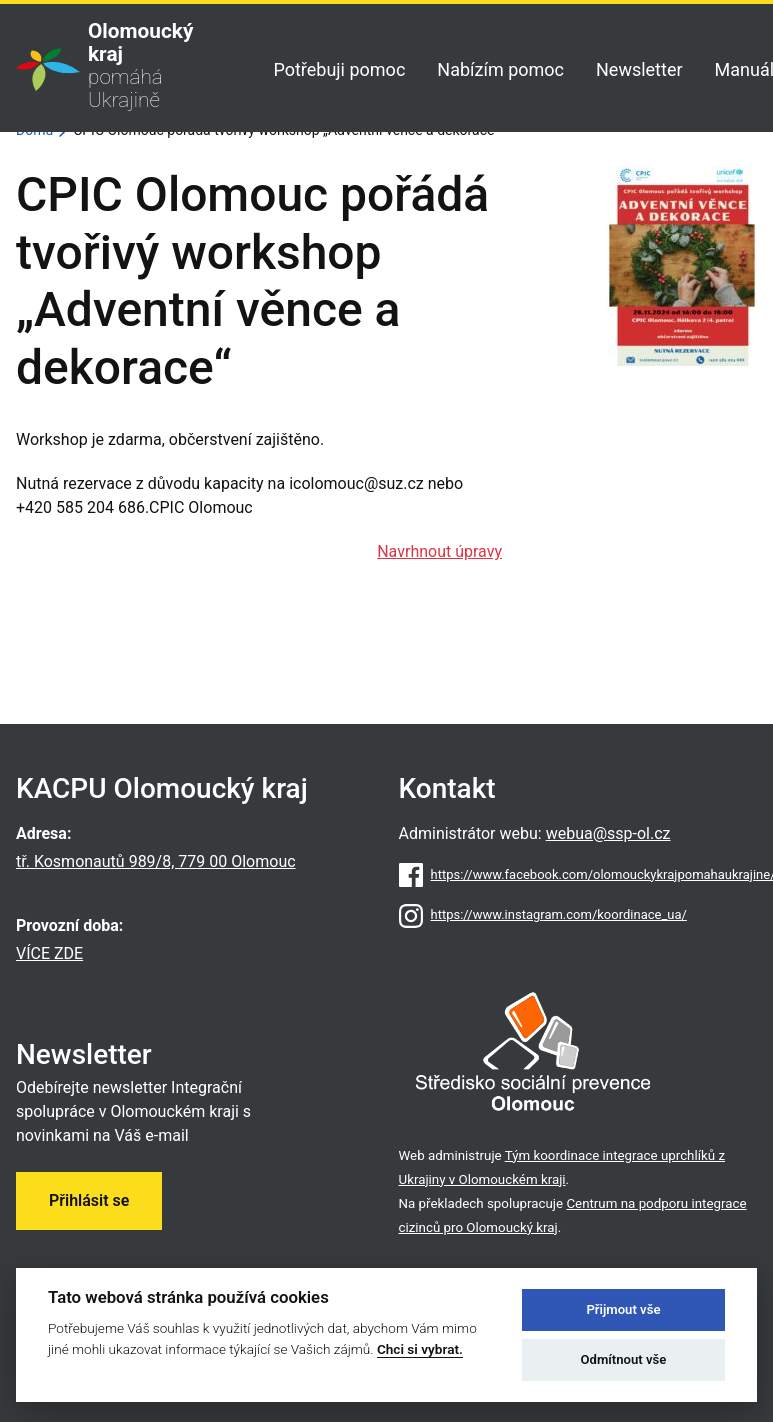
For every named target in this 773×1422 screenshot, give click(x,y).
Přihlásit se (89, 1200)
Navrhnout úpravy (439, 551)
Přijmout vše (623, 1309)
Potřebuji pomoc (339, 69)
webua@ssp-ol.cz (608, 833)
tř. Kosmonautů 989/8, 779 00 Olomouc (156, 861)
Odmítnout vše (624, 1359)
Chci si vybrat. (420, 1349)
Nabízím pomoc (500, 69)
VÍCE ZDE (49, 953)
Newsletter (639, 69)
